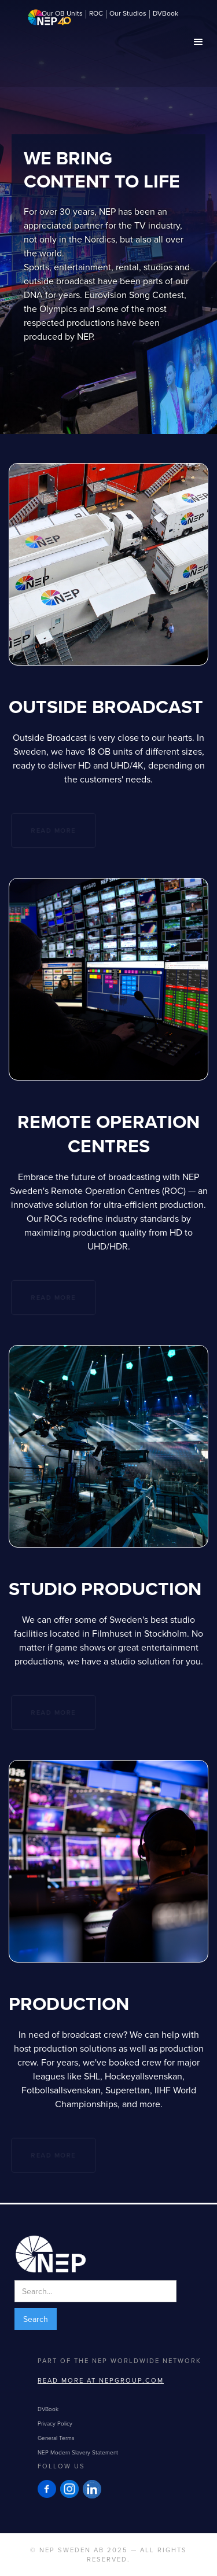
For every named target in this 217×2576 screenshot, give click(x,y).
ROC (96, 13)
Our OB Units (62, 13)
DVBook (165, 13)
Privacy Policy (55, 2423)
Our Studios (127, 13)
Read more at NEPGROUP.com (101, 2380)
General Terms (56, 2438)
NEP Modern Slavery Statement (78, 2452)
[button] (198, 42)
